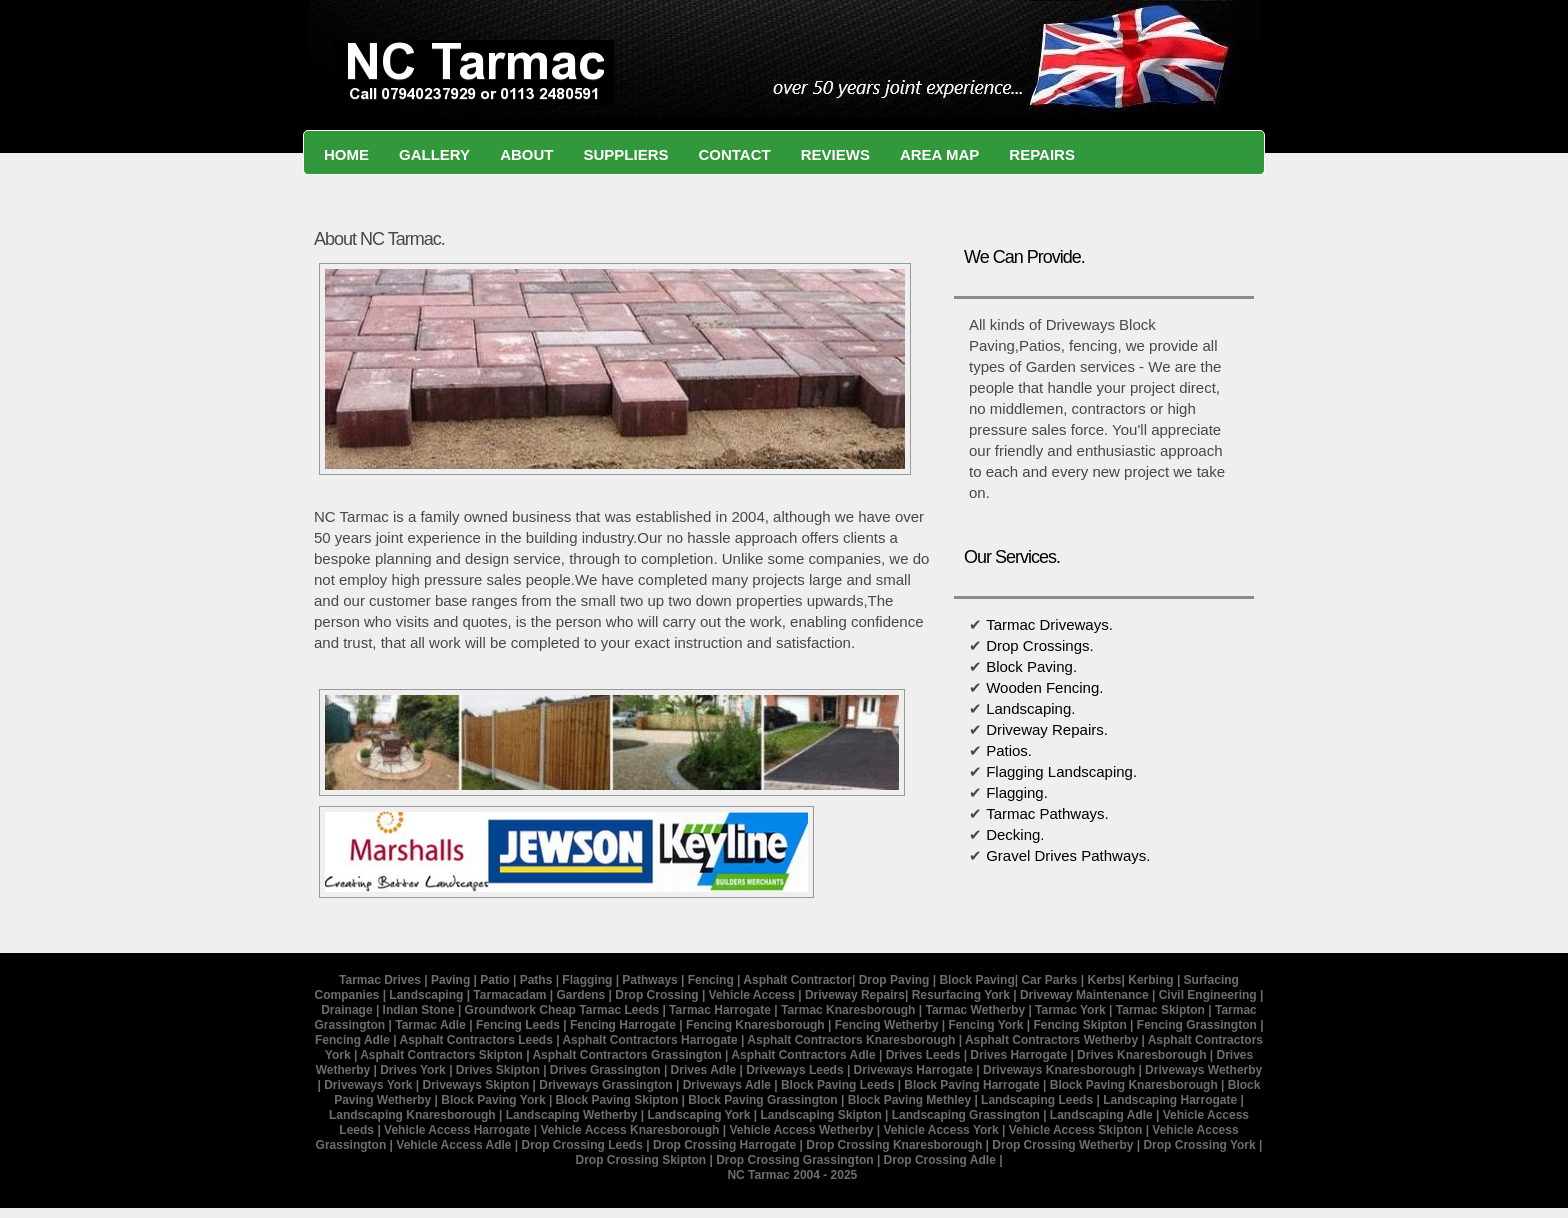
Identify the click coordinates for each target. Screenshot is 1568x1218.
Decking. (1015, 834)
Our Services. (1012, 557)
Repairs (1042, 154)
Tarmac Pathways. (1047, 813)
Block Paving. (1031, 666)
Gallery (434, 154)
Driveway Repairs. (1047, 729)
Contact (734, 154)
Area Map (939, 154)
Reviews (835, 154)
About (526, 154)
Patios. (1009, 750)
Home (346, 154)
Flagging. (1017, 792)
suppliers (625, 154)
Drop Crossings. (1040, 645)
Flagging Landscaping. (1059, 771)
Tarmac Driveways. (1049, 624)
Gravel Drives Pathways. (1068, 855)
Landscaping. (1030, 708)
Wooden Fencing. (1042, 687)
